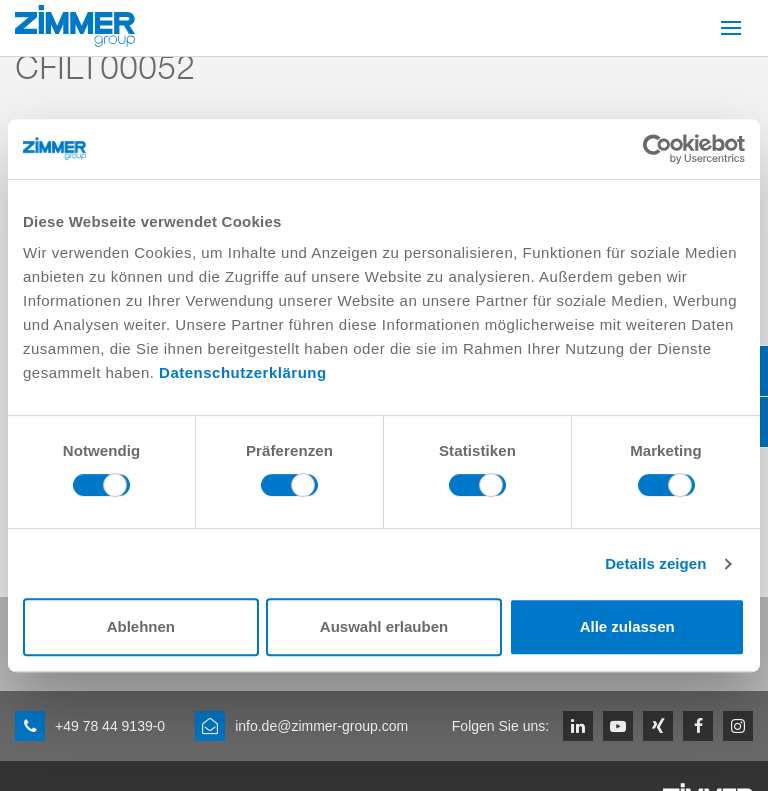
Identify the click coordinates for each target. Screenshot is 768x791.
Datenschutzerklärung (243, 372)
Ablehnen (141, 626)
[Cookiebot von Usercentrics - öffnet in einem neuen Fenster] (657, 149)
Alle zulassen (627, 626)
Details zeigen (655, 563)
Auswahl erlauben (384, 626)
